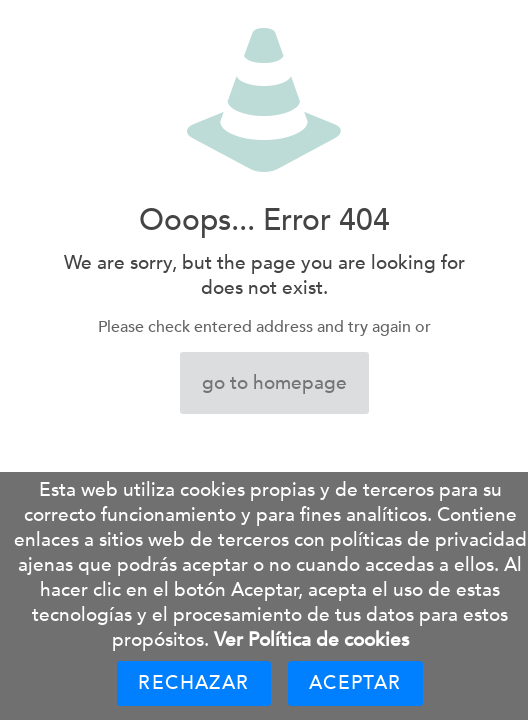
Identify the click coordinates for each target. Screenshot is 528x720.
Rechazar (193, 683)
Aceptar (355, 683)
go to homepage (274, 383)
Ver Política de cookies (311, 640)
